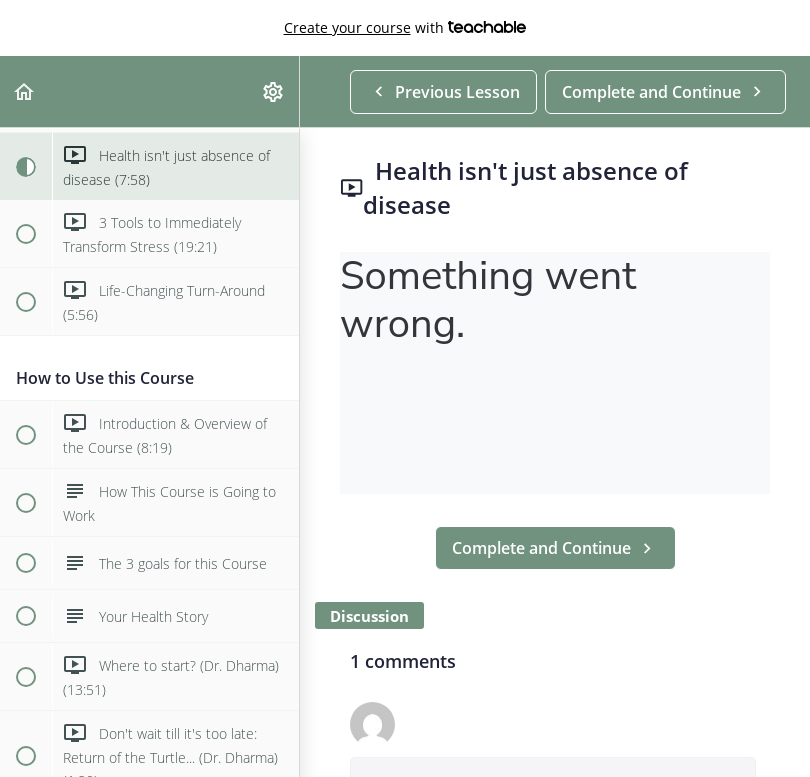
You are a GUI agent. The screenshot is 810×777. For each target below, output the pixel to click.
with (405, 28)
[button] (25, 91)
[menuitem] (274, 91)
